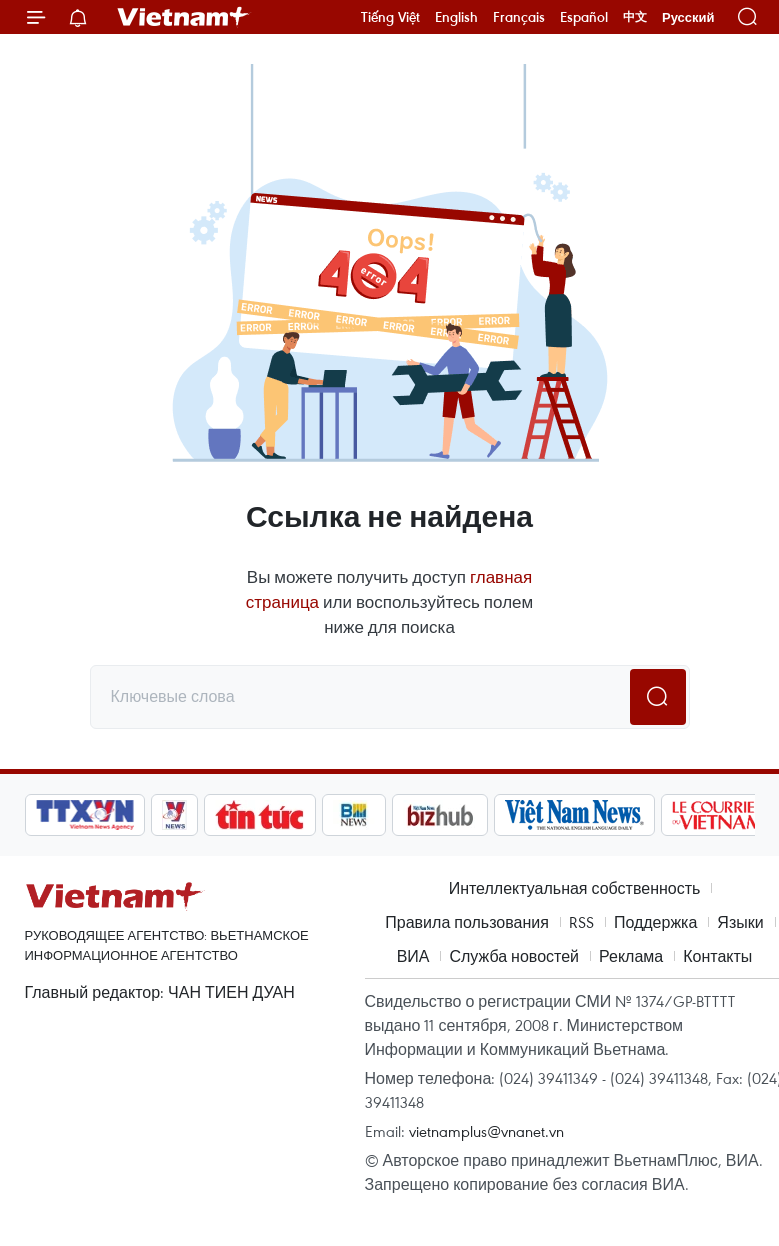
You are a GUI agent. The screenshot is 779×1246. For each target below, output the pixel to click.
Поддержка (655, 922)
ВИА (413, 956)
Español (584, 17)
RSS (581, 922)
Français (519, 17)
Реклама (631, 956)
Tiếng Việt (390, 17)
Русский (688, 17)
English (456, 17)
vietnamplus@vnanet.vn (486, 1131)
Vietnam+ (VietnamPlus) (184, 17)
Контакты (717, 956)
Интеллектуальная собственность (575, 888)
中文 (635, 17)
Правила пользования (467, 922)
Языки (740, 922)
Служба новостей (514, 956)
